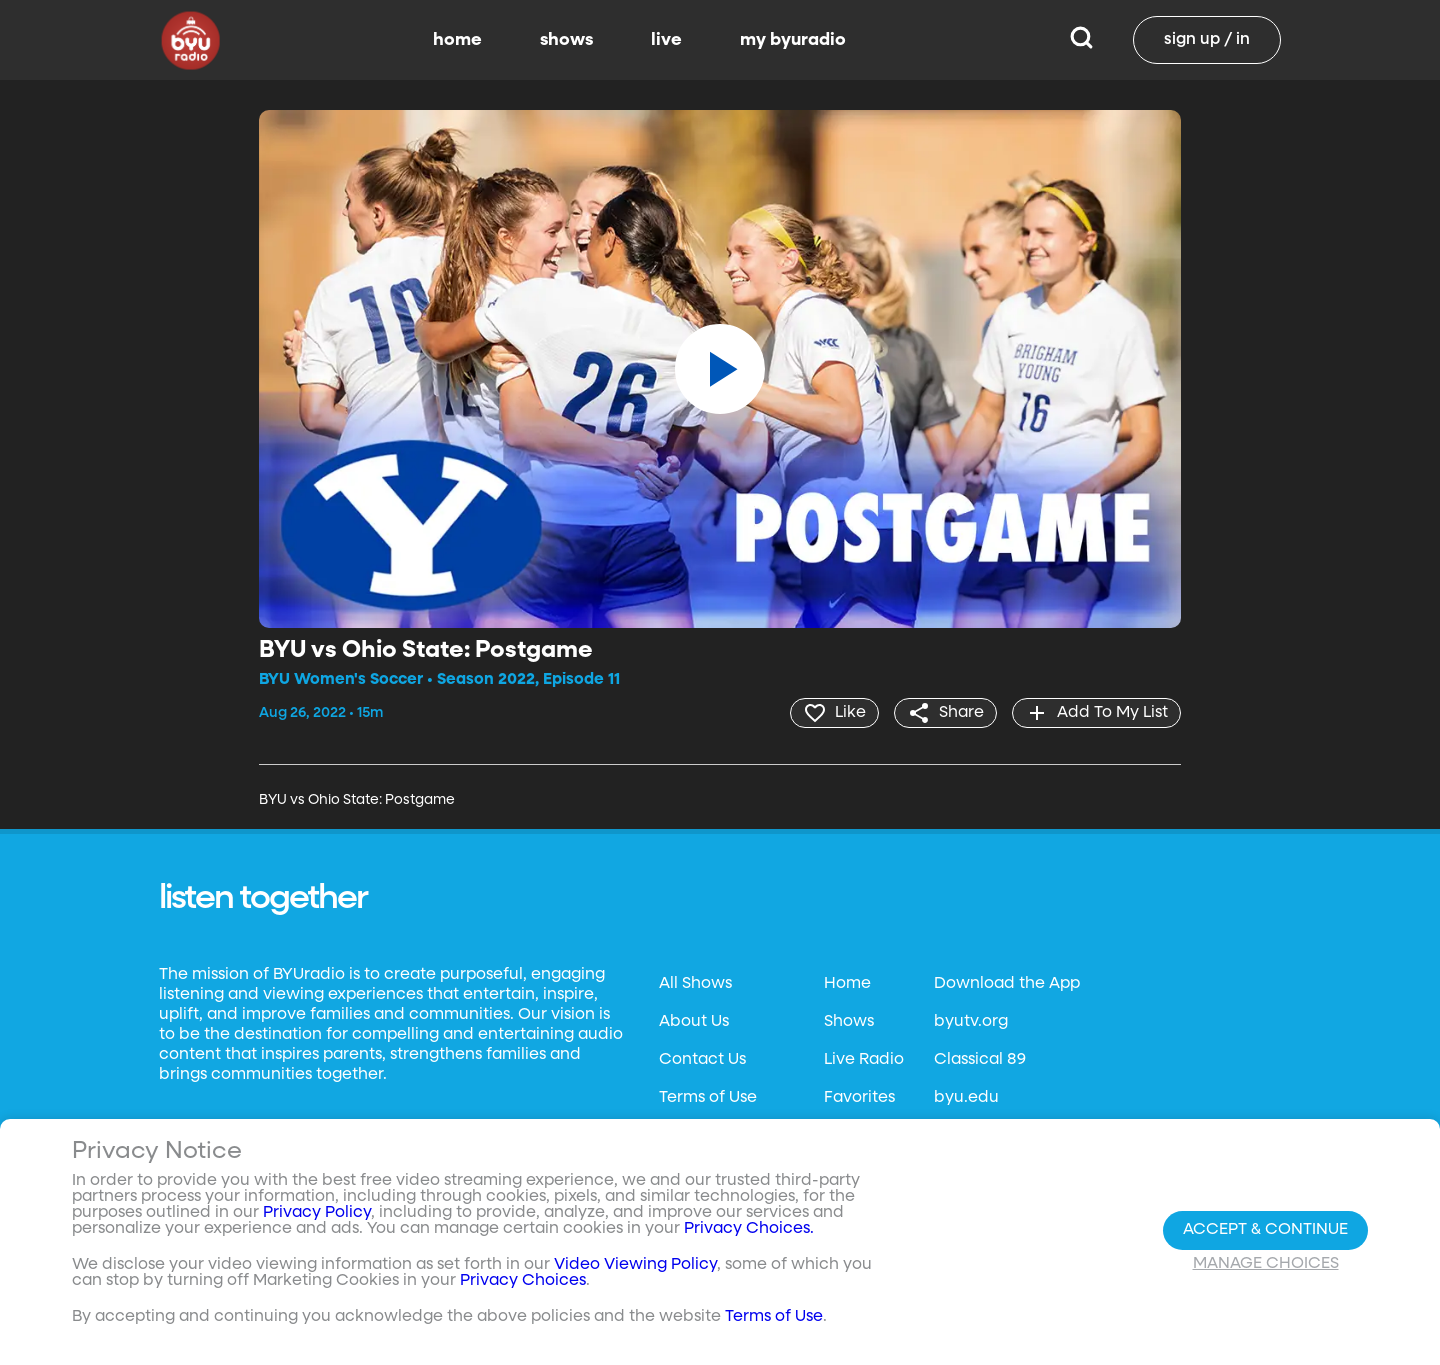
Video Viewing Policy (635, 1265)
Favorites (859, 1098)
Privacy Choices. (749, 1229)
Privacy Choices (523, 1281)
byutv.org (971, 1022)
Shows (849, 1022)
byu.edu (966, 1098)
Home (847, 984)
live (666, 40)
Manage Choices (1266, 1264)
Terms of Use (708, 1098)
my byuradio (793, 40)
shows (566, 40)
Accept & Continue (1265, 1230)
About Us (694, 1022)
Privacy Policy (317, 1213)
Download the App (1007, 984)
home (457, 40)
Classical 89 (980, 1060)
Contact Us (702, 1060)
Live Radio (864, 1060)
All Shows (695, 984)
